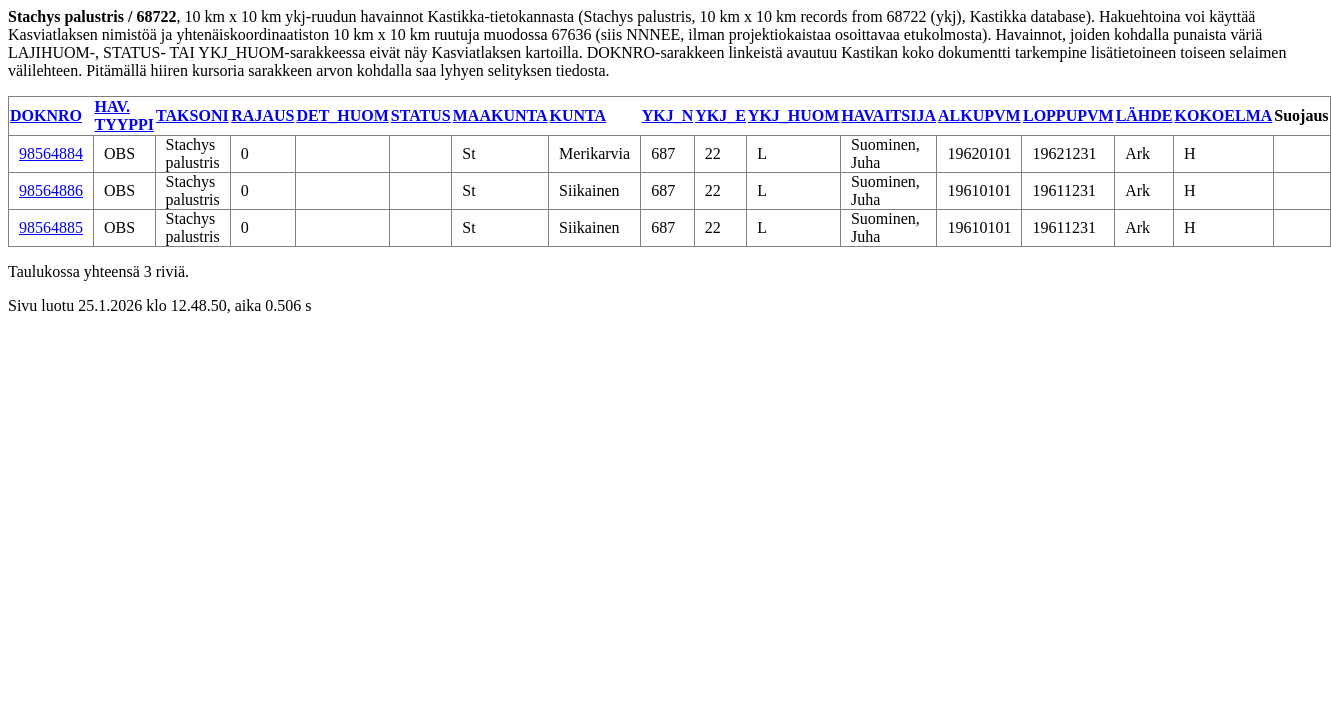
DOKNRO (46, 115)
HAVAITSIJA (888, 115)
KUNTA (578, 115)
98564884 (51, 153)
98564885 (51, 227)
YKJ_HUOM (794, 115)
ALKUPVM (979, 115)
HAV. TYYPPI (125, 115)
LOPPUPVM (1068, 115)
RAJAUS (262, 115)
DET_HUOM (342, 115)
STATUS (421, 115)
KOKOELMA (1224, 115)
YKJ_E (720, 115)
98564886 (51, 190)
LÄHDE (1144, 115)
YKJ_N (668, 115)
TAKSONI (192, 115)
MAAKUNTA (500, 115)
